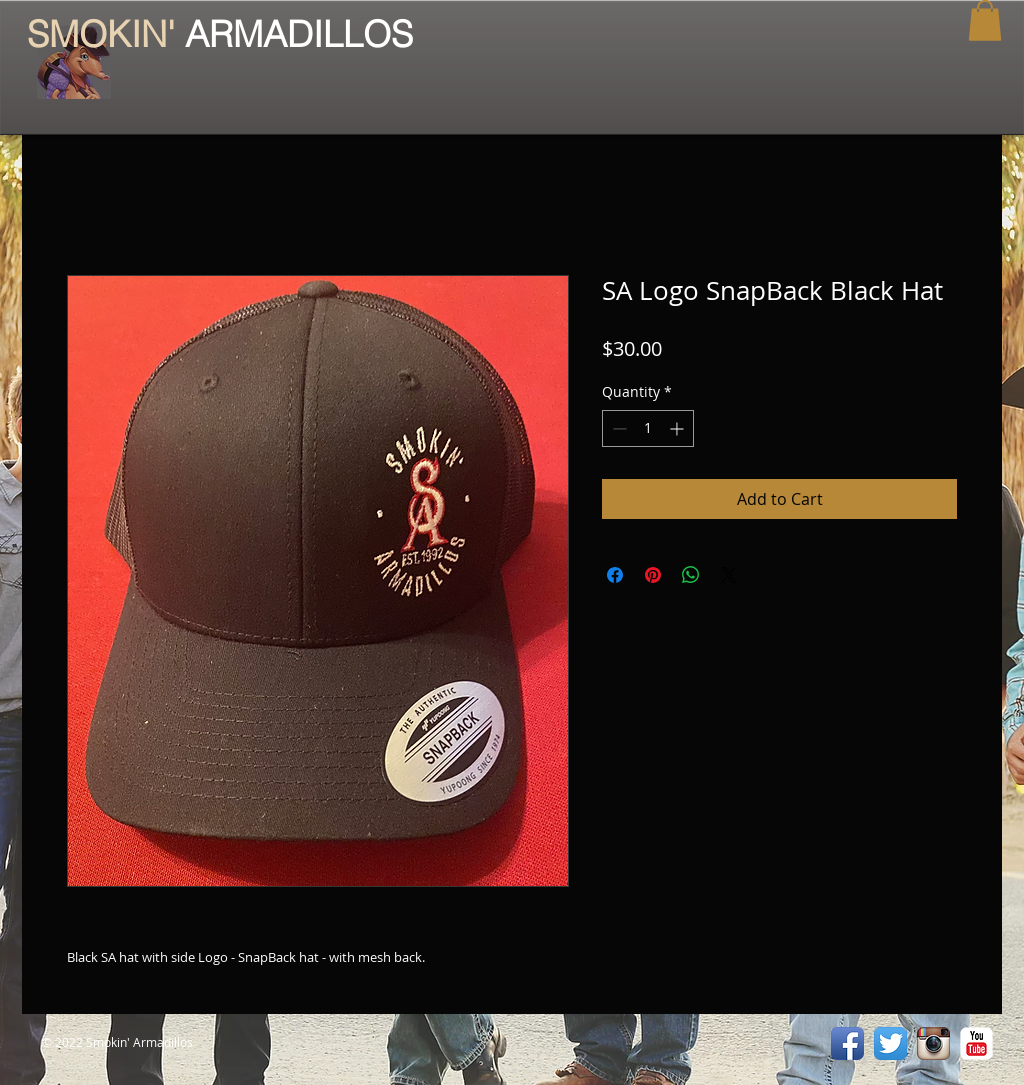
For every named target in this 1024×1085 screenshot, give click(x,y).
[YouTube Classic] (976, 1043)
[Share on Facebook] (615, 575)
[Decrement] (617, 428)
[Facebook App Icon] (847, 1043)
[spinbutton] (648, 428)
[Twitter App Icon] (890, 1043)
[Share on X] (729, 575)
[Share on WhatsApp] (691, 575)
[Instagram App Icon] (933, 1043)
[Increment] (678, 428)
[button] (985, 20)
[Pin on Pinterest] (653, 575)
